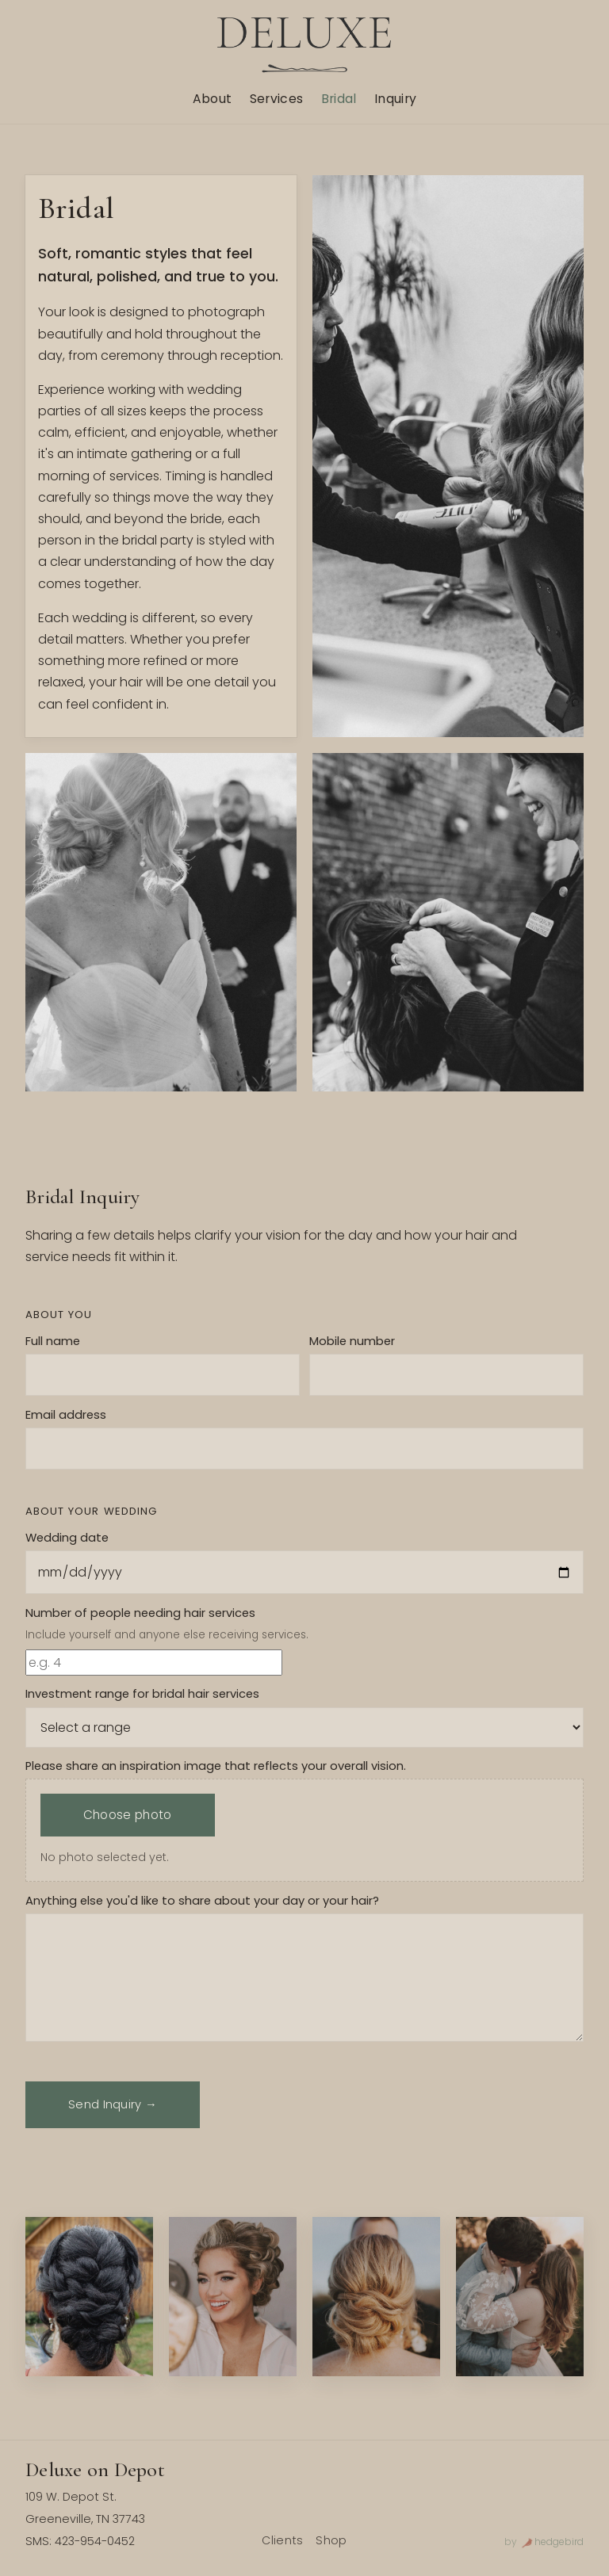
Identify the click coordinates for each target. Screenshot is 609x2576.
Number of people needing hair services (140, 1613)
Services (277, 98)
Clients (282, 2540)
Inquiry (395, 98)
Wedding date (67, 1538)
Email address (65, 1415)
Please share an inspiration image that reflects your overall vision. (215, 1766)
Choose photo (127, 1814)
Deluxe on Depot (95, 2469)
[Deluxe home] (304, 44)
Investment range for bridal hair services (142, 1694)
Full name (52, 1341)
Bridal (339, 98)
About (212, 98)
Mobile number (352, 1341)
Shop (331, 2540)
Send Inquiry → (112, 2104)
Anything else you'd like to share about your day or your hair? (202, 1901)
